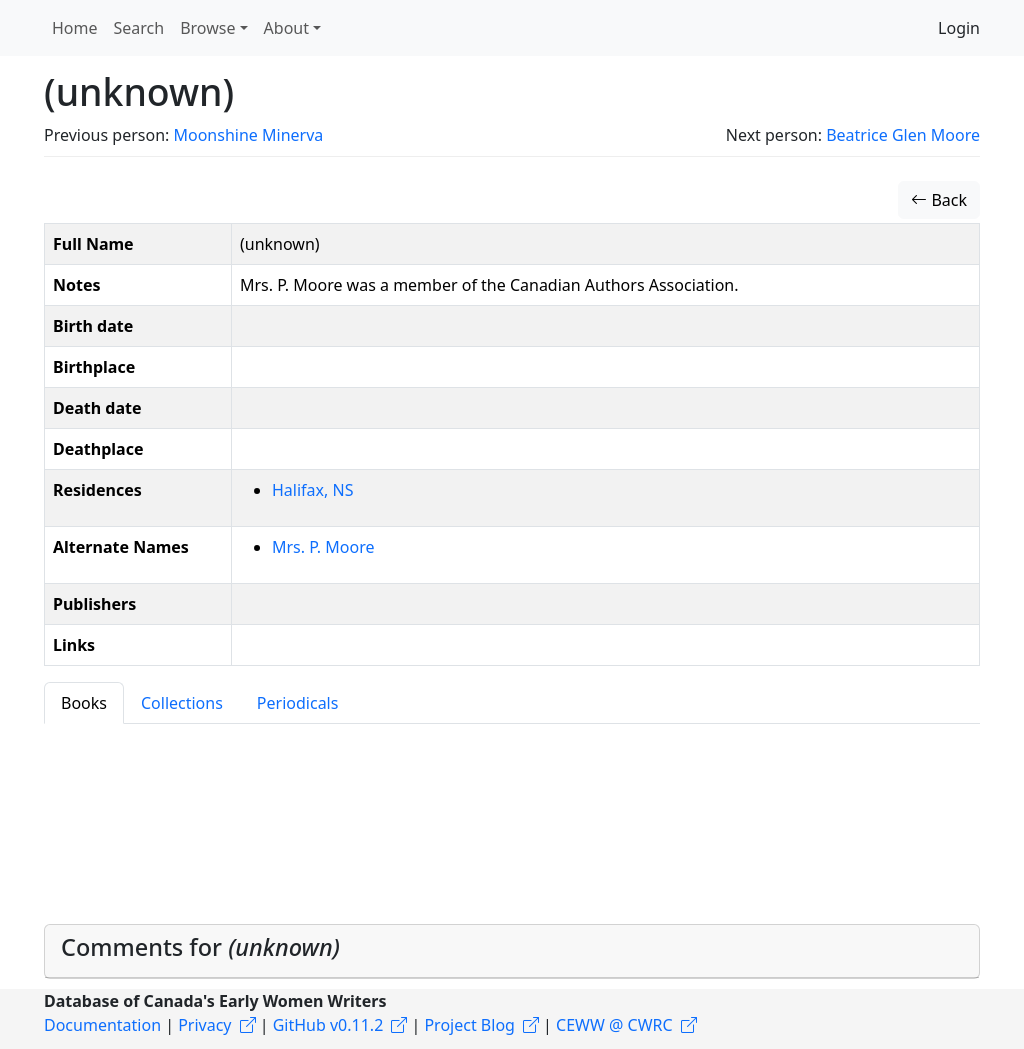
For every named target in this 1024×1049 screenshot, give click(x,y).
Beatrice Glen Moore (903, 135)
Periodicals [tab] (298, 703)
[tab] (512, 951)
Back (939, 200)
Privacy (204, 1025)
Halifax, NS (312, 490)
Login (959, 28)
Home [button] (75, 28)
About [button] (286, 28)
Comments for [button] (200, 947)
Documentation (102, 1025)
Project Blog (469, 1025)
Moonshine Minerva (248, 135)
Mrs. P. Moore (323, 547)
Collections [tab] (182, 703)
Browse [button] (207, 28)
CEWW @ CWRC (614, 1025)
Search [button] (139, 28)
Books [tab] (84, 703)
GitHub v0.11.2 (328, 1025)
